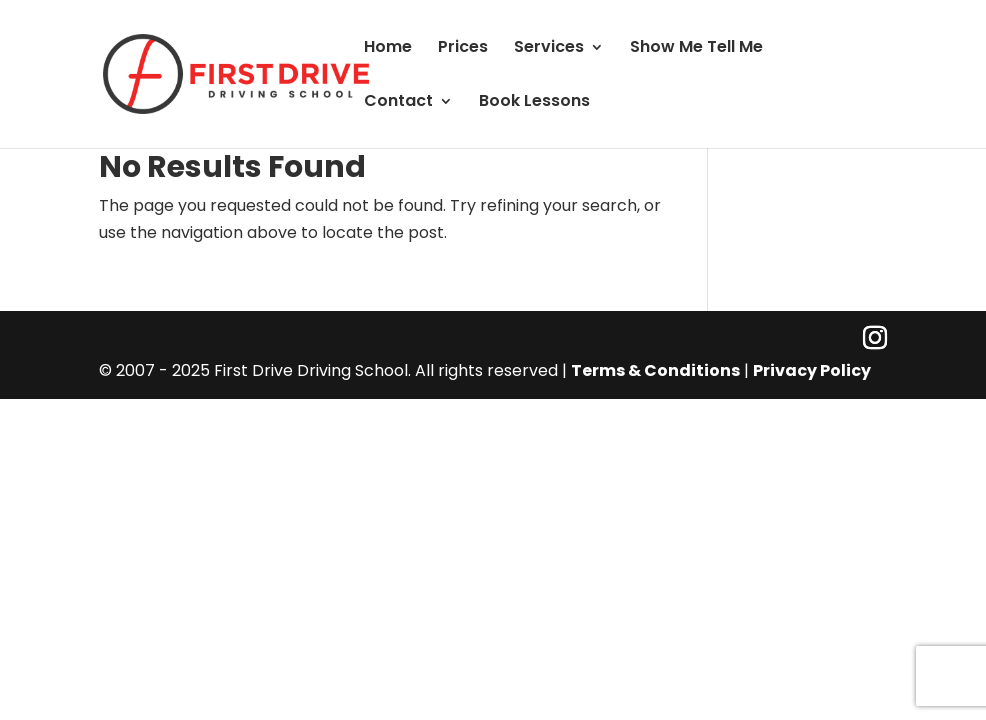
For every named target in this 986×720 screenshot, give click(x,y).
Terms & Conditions (655, 370)
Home (388, 49)
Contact (398, 103)
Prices (463, 49)
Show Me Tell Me (696, 49)
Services (549, 49)
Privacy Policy (812, 370)
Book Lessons (534, 103)
